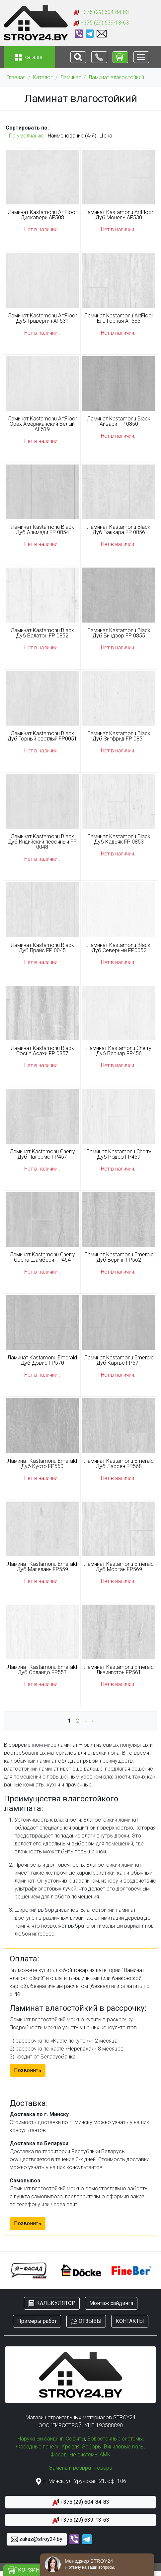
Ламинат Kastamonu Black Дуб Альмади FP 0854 (42, 529)
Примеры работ (37, 2321)
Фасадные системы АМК (80, 2454)
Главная (16, 77)
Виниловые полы (124, 2446)
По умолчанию (26, 136)
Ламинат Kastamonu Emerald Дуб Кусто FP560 (42, 1463)
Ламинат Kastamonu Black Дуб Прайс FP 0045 (42, 948)
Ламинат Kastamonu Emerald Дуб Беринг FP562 (119, 1257)
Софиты (75, 2439)
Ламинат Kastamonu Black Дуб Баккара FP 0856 (118, 529)
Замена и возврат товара (80, 2468)
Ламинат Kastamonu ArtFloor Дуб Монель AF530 (118, 215)
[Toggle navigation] (78, 57)
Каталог (43, 77)
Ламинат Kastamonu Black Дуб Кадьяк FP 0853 (118, 839)
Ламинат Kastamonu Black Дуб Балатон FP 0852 (42, 633)
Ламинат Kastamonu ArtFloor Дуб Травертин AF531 (42, 318)
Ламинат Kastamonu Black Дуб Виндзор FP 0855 (118, 633)
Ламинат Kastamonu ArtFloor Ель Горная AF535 (118, 318)
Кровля (71, 2446)
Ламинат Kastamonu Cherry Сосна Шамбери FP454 (42, 1257)
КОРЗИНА (25, 2570)
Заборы (92, 2446)
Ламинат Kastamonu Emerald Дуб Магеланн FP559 (42, 1567)
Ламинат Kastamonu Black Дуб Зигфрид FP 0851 (118, 736)
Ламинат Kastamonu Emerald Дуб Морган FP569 (119, 1567)
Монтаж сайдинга (111, 2303)
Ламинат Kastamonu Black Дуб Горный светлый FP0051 (42, 736)
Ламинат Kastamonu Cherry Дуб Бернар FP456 (118, 1051)
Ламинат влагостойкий (116, 77)
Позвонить (27, 2070)
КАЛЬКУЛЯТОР (51, 2303)
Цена (106, 136)
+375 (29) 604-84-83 (101, 12)
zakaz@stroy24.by (36, 2539)
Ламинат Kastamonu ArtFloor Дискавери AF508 (42, 215)
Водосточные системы (115, 2439)
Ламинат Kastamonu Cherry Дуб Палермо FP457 (42, 1154)
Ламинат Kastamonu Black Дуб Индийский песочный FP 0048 (42, 842)
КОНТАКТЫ (130, 2321)
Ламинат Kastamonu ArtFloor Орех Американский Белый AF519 (42, 424)
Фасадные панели (37, 2446)
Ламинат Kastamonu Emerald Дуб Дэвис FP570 (42, 1360)
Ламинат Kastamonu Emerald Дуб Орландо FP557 (42, 1670)
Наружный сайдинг (40, 2439)
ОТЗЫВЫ (86, 2321)
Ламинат (70, 77)
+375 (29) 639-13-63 (101, 23)
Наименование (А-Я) (72, 136)
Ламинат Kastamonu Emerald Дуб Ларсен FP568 (119, 1463)
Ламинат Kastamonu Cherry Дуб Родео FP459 (118, 1154)
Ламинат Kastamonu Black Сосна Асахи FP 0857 (42, 1051)
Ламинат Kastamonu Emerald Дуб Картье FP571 (119, 1360)
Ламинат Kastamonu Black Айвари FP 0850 (118, 421)
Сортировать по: (27, 128)
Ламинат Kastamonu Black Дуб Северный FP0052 (118, 948)
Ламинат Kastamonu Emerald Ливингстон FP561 (119, 1670)
